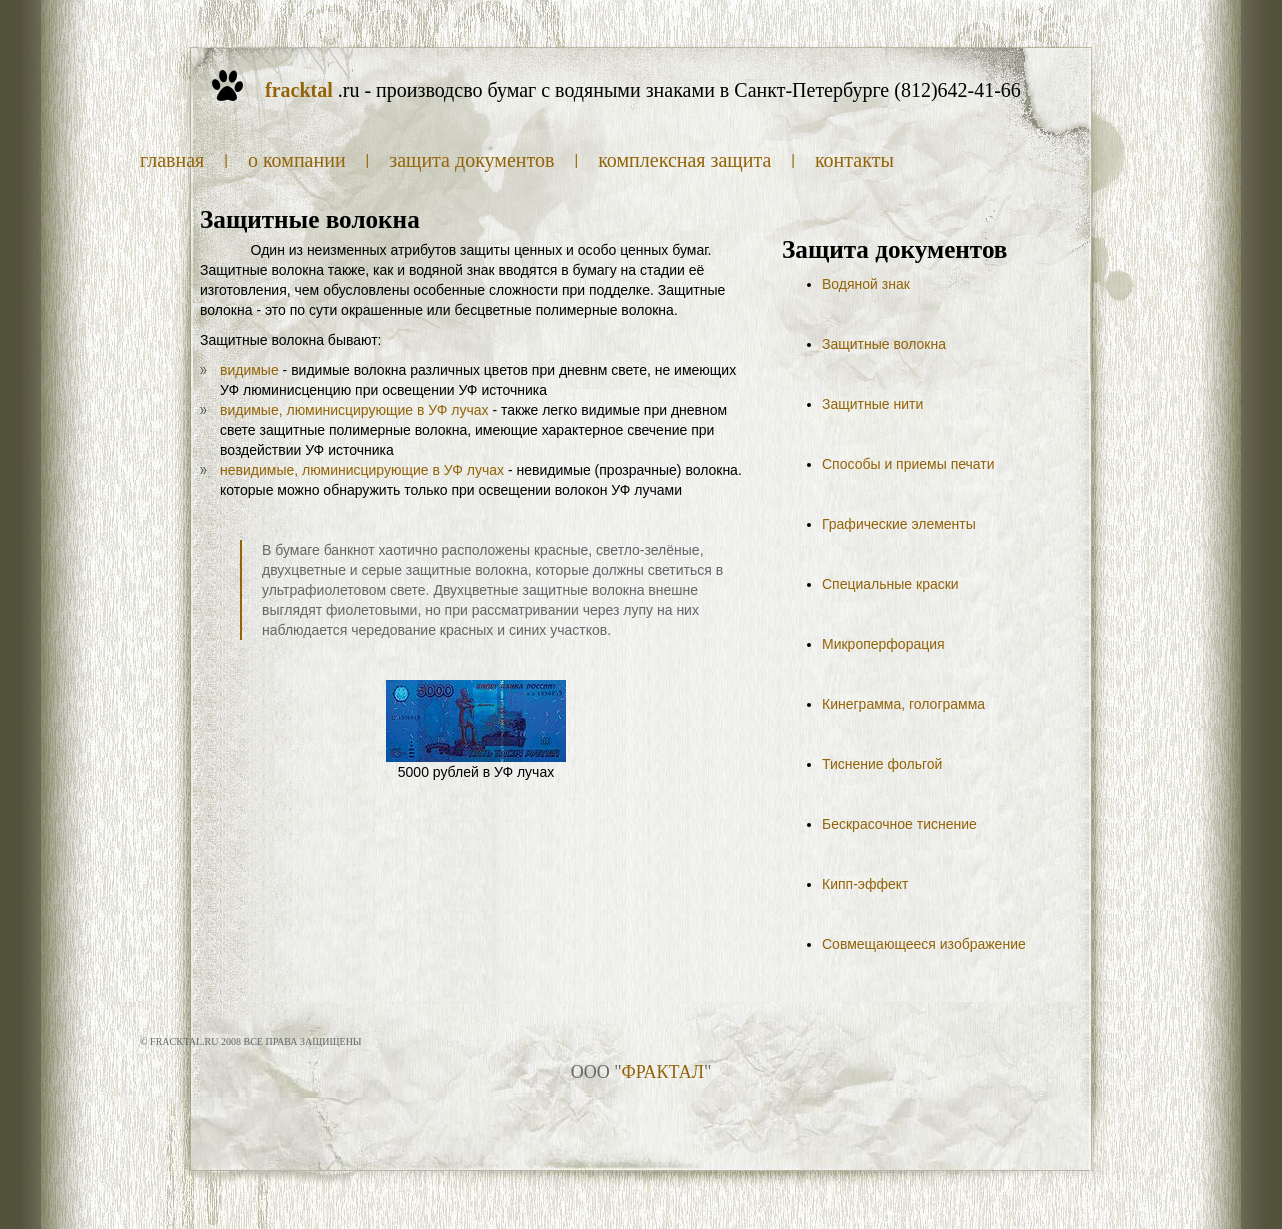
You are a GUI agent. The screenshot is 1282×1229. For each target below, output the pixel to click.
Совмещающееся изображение (924, 944)
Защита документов (471, 160)
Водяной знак (866, 284)
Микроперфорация (883, 644)
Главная (172, 160)
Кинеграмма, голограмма (903, 704)
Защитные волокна (884, 344)
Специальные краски (890, 584)
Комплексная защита (684, 160)
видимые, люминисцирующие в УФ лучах (354, 410)
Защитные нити (872, 404)
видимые (249, 370)
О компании (297, 160)
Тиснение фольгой (882, 764)
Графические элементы (899, 524)
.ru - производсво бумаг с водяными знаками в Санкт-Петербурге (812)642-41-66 (643, 90)
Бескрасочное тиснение (899, 824)
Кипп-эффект (865, 884)
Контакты (854, 160)
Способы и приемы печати (908, 464)
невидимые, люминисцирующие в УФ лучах (362, 470)
